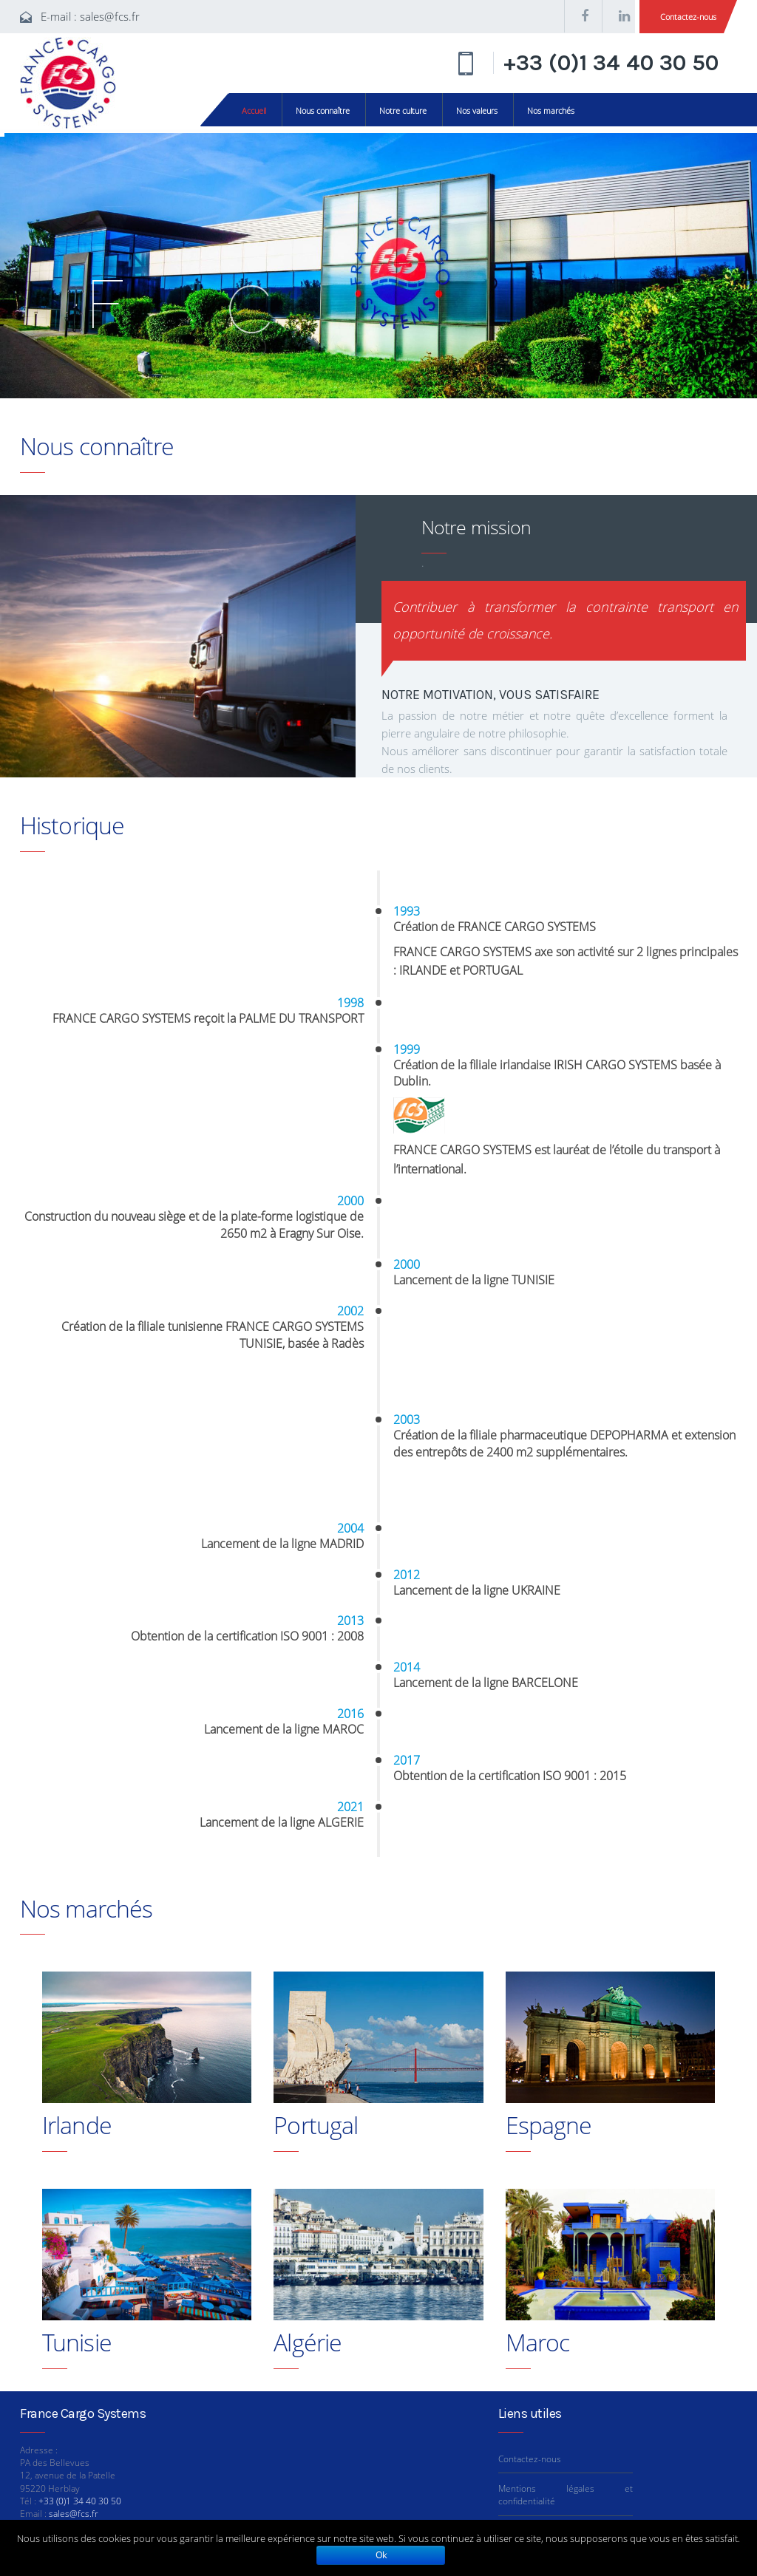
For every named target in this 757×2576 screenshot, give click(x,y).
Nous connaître (323, 110)
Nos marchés (550, 110)
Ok (381, 2555)
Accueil (254, 110)
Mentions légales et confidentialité (566, 2494)
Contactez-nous (688, 16)
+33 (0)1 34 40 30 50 (611, 63)
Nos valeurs (477, 110)
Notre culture (403, 110)
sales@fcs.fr (110, 16)
